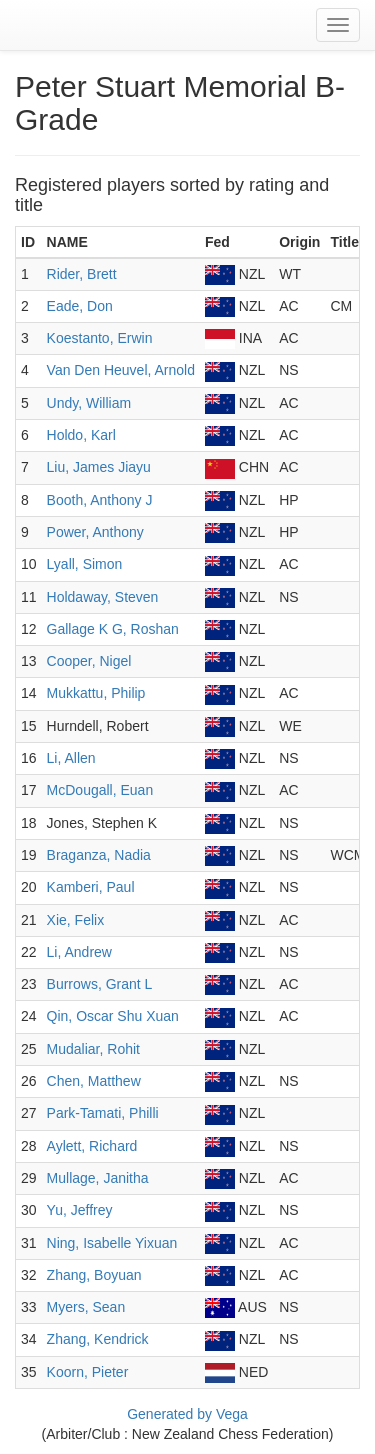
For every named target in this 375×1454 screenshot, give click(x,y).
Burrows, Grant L (100, 984)
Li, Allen (71, 758)
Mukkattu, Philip (96, 693)
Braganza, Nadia (99, 855)
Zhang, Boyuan (94, 1275)
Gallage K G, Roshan (113, 629)
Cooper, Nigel (89, 661)
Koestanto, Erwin (100, 338)
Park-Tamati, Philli (103, 1113)
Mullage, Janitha (98, 1178)
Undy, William (89, 403)
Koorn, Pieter (88, 1372)
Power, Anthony (95, 532)
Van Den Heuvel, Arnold (121, 370)
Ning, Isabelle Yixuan (112, 1243)
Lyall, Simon (85, 564)
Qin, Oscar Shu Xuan (113, 1016)
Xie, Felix (76, 920)
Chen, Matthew (94, 1081)
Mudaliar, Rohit (93, 1049)
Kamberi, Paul (91, 887)
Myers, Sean (86, 1307)
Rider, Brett (82, 274)
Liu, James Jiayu (99, 467)
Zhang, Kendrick (98, 1339)
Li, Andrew (79, 952)
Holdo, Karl (81, 435)
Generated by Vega (187, 1414)
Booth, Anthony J (100, 500)
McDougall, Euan (100, 790)
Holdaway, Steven (103, 597)
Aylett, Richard (92, 1146)
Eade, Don (80, 306)
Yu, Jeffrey (80, 1210)
